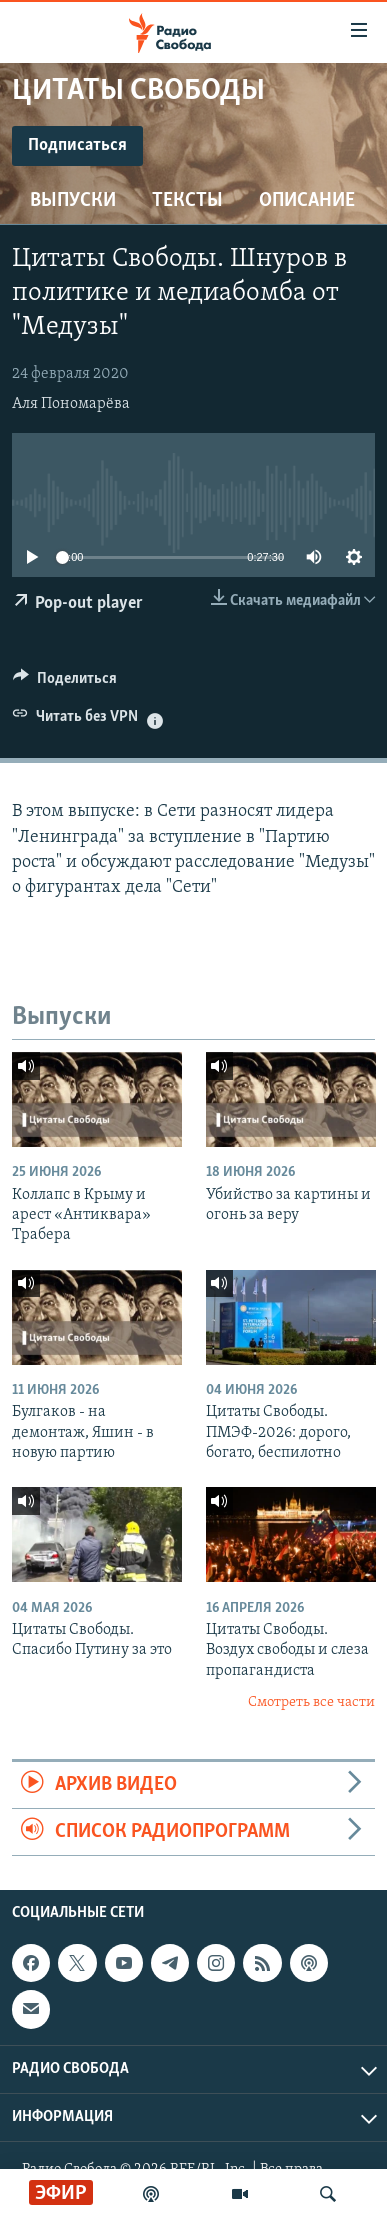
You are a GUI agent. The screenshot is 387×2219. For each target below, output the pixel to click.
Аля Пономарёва (71, 404)
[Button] (65, 683)
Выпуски (73, 201)
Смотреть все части (311, 1702)
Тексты (187, 201)
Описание (307, 201)
